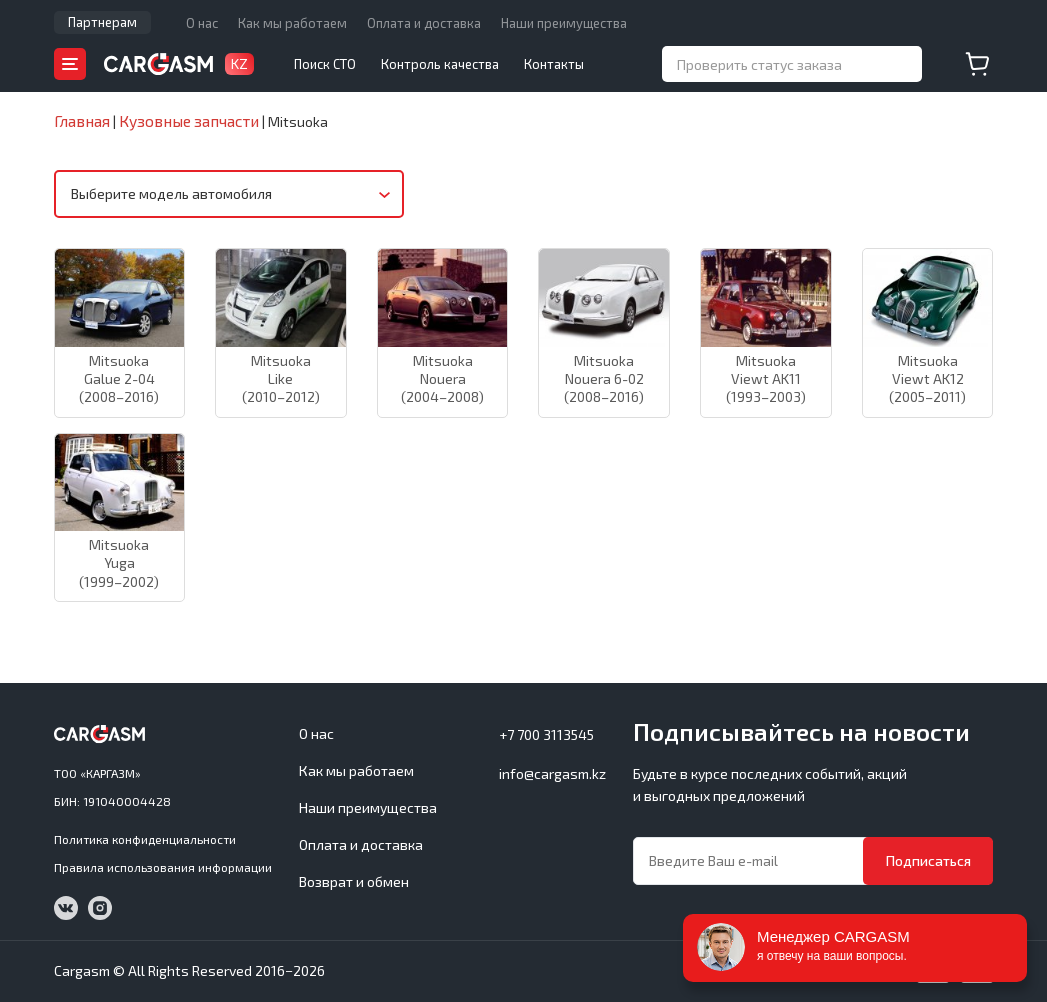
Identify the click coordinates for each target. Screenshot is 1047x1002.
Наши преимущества (564, 23)
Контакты (554, 64)
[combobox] (229, 195)
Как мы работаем (292, 23)
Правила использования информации (163, 867)
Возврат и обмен (354, 881)
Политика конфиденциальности (145, 839)
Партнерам (102, 22)
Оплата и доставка (424, 23)
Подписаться (928, 860)
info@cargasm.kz (552, 773)
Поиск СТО (325, 64)
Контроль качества (440, 64)
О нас (202, 23)
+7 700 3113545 (546, 734)
